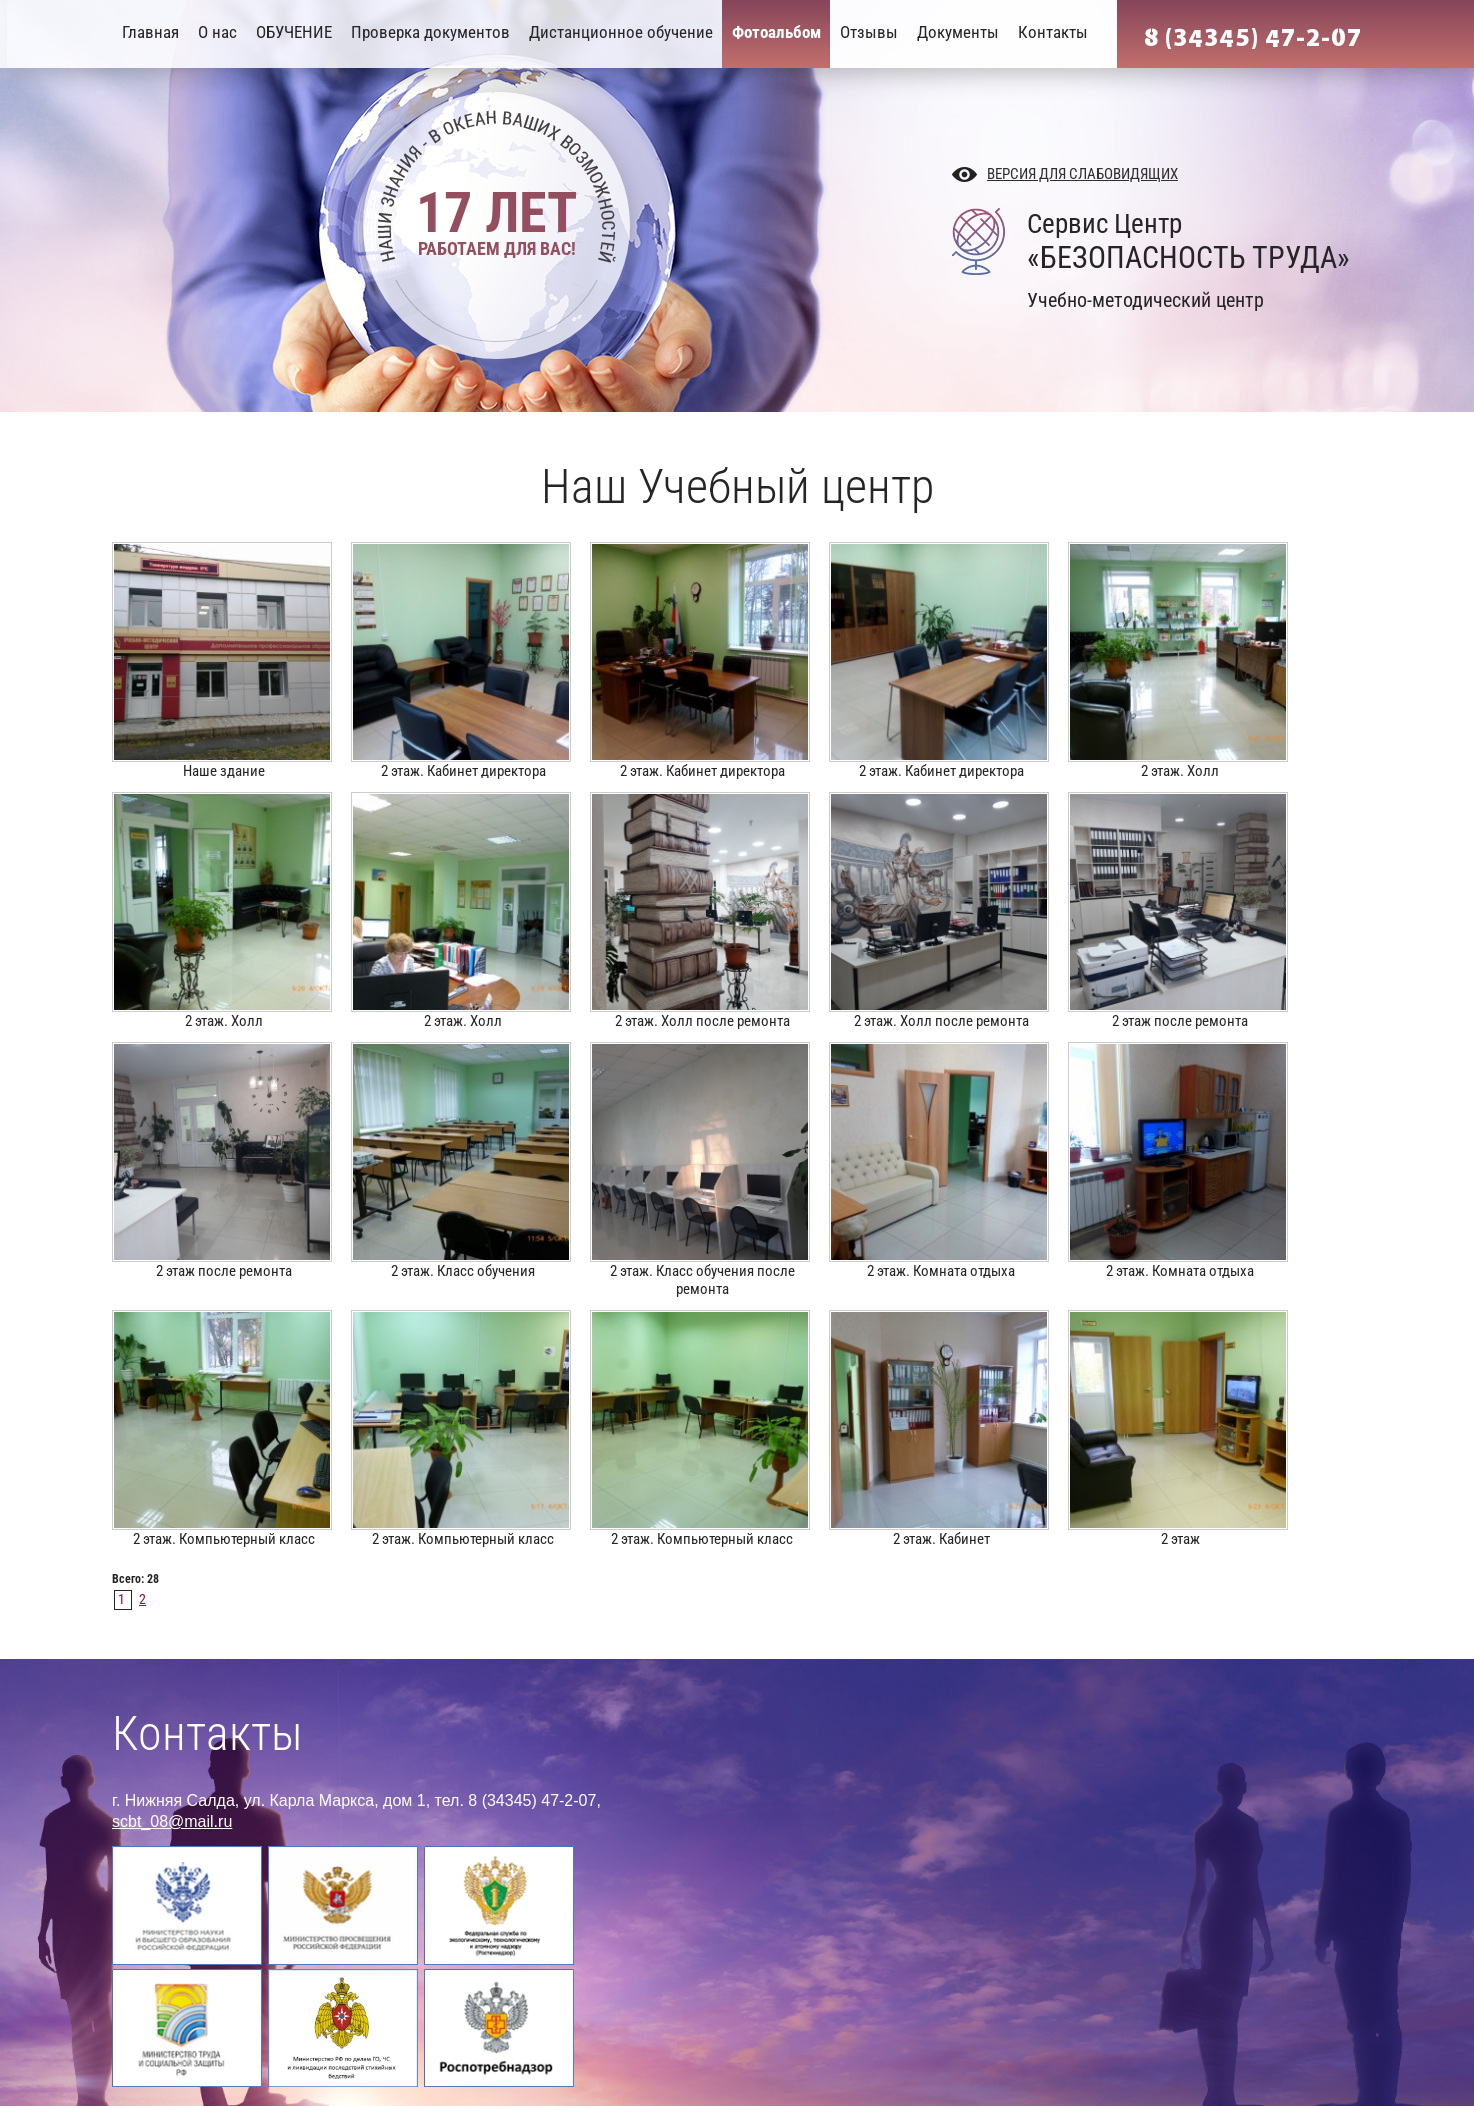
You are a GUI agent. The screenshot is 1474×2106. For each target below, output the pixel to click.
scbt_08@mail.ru (172, 1821)
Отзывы (869, 32)
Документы (958, 32)
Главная (150, 32)
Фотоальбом (776, 32)
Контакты (1053, 32)
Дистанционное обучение (621, 32)
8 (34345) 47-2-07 (1253, 38)
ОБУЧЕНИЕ (294, 32)
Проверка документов (430, 32)
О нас (217, 32)
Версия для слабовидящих (1082, 174)
